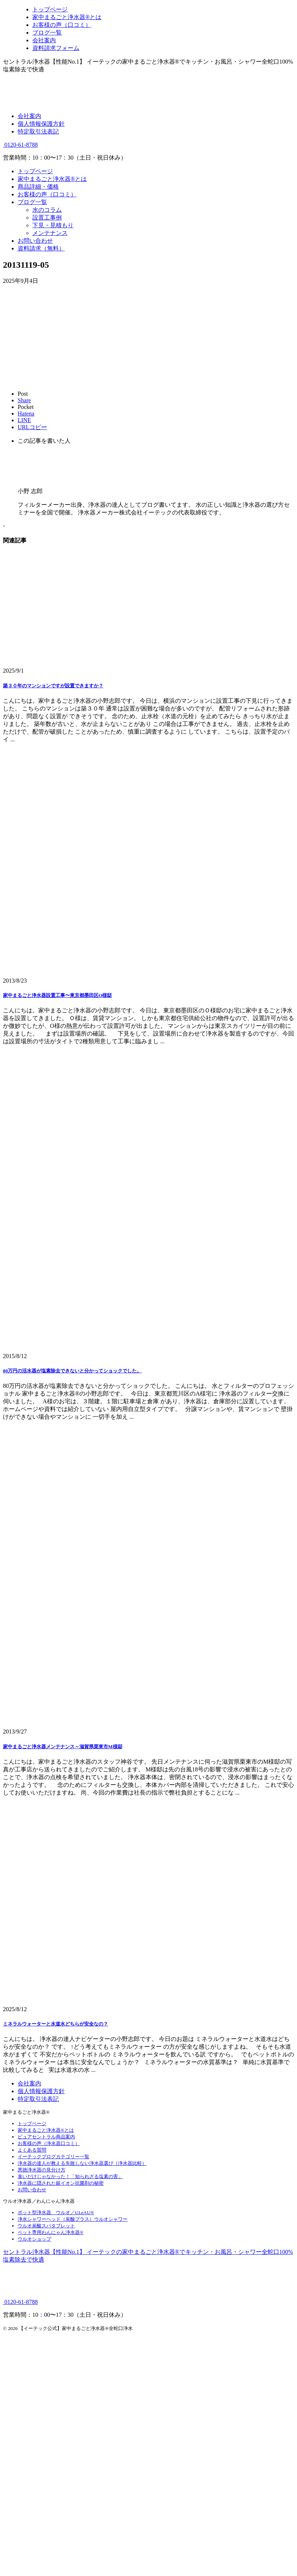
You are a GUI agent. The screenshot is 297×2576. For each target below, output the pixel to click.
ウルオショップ (34, 2239)
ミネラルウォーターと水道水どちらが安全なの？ (55, 2024)
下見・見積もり (53, 225)
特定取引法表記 (38, 131)
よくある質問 (32, 2150)
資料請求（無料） (41, 248)
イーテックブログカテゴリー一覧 (53, 2156)
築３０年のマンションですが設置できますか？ (53, 685)
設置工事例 (47, 217)
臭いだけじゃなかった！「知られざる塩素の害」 (70, 2176)
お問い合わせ (35, 241)
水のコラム (47, 210)
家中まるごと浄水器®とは (52, 179)
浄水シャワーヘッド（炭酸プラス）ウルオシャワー (73, 2219)
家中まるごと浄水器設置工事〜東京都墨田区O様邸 (57, 995)
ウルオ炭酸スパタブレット (46, 2225)
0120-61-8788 (20, 145)
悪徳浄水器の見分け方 (41, 2170)
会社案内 (29, 116)
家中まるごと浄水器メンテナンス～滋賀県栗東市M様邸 (62, 1746)
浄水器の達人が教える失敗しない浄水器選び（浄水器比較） (82, 2163)
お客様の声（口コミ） (47, 194)
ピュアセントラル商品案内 (46, 2136)
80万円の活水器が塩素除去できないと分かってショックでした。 (72, 1370)
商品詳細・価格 (38, 187)
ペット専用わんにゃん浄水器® (50, 2232)
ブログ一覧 (32, 202)
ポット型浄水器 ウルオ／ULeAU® (56, 2212)
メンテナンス (50, 233)
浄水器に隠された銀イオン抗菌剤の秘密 (61, 2183)
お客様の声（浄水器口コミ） (49, 2143)
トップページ (35, 171)
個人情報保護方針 (41, 124)
